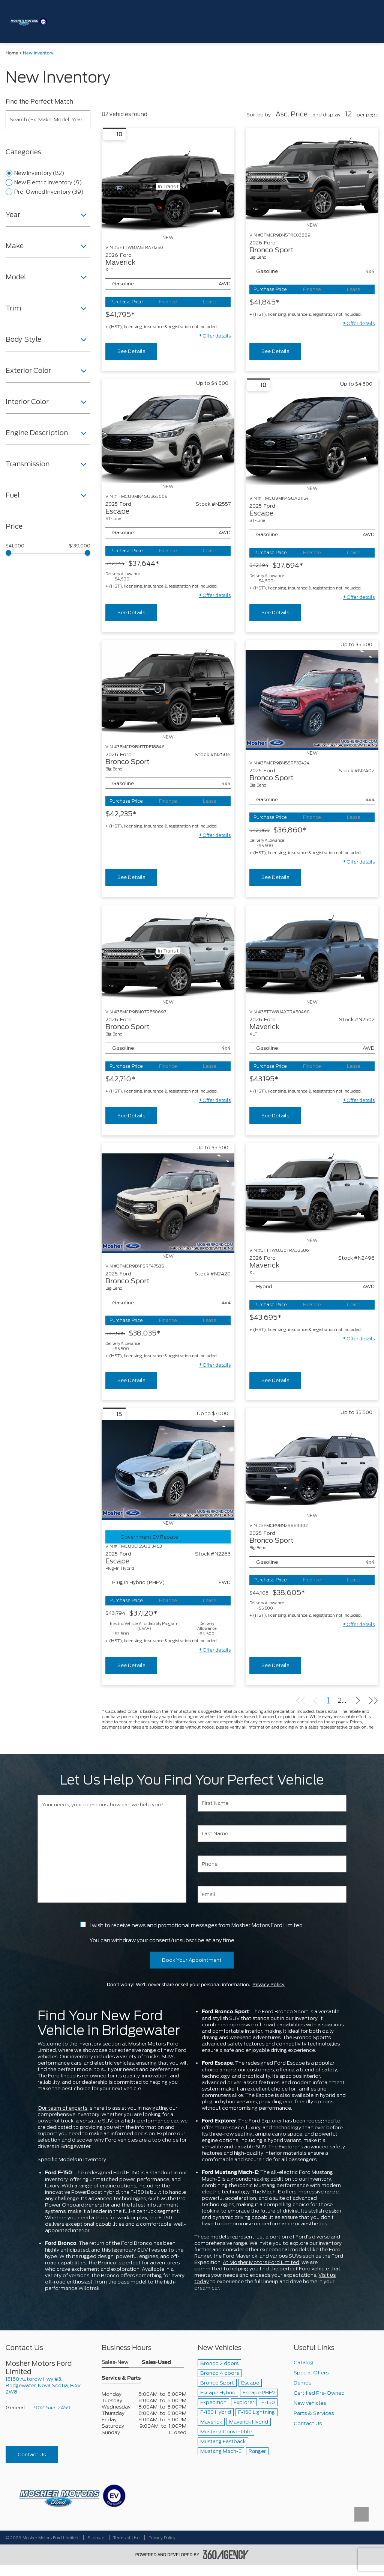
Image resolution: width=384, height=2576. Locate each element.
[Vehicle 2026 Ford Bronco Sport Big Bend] (312, 175)
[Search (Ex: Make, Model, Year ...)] (48, 120)
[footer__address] (48, 2385)
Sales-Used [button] (156, 2362)
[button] (215, 336)
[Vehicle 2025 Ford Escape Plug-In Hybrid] (168, 1470)
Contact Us (32, 2454)
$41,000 (15, 546)
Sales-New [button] (115, 2362)
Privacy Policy (268, 1984)
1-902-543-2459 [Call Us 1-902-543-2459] (50, 2407)
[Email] (272, 1894)
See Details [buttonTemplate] (131, 351)
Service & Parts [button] (121, 2378)
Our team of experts (62, 2108)
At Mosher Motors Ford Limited (261, 2262)
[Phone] (272, 1864)
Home (12, 53)
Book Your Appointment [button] (192, 1960)
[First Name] (272, 1803)
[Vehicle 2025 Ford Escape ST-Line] (168, 436)
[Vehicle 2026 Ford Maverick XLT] (312, 951)
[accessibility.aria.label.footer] (226, 2554)
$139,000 (79, 546)
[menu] (369, 21)
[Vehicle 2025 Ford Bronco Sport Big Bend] (312, 700)
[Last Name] (272, 1833)
